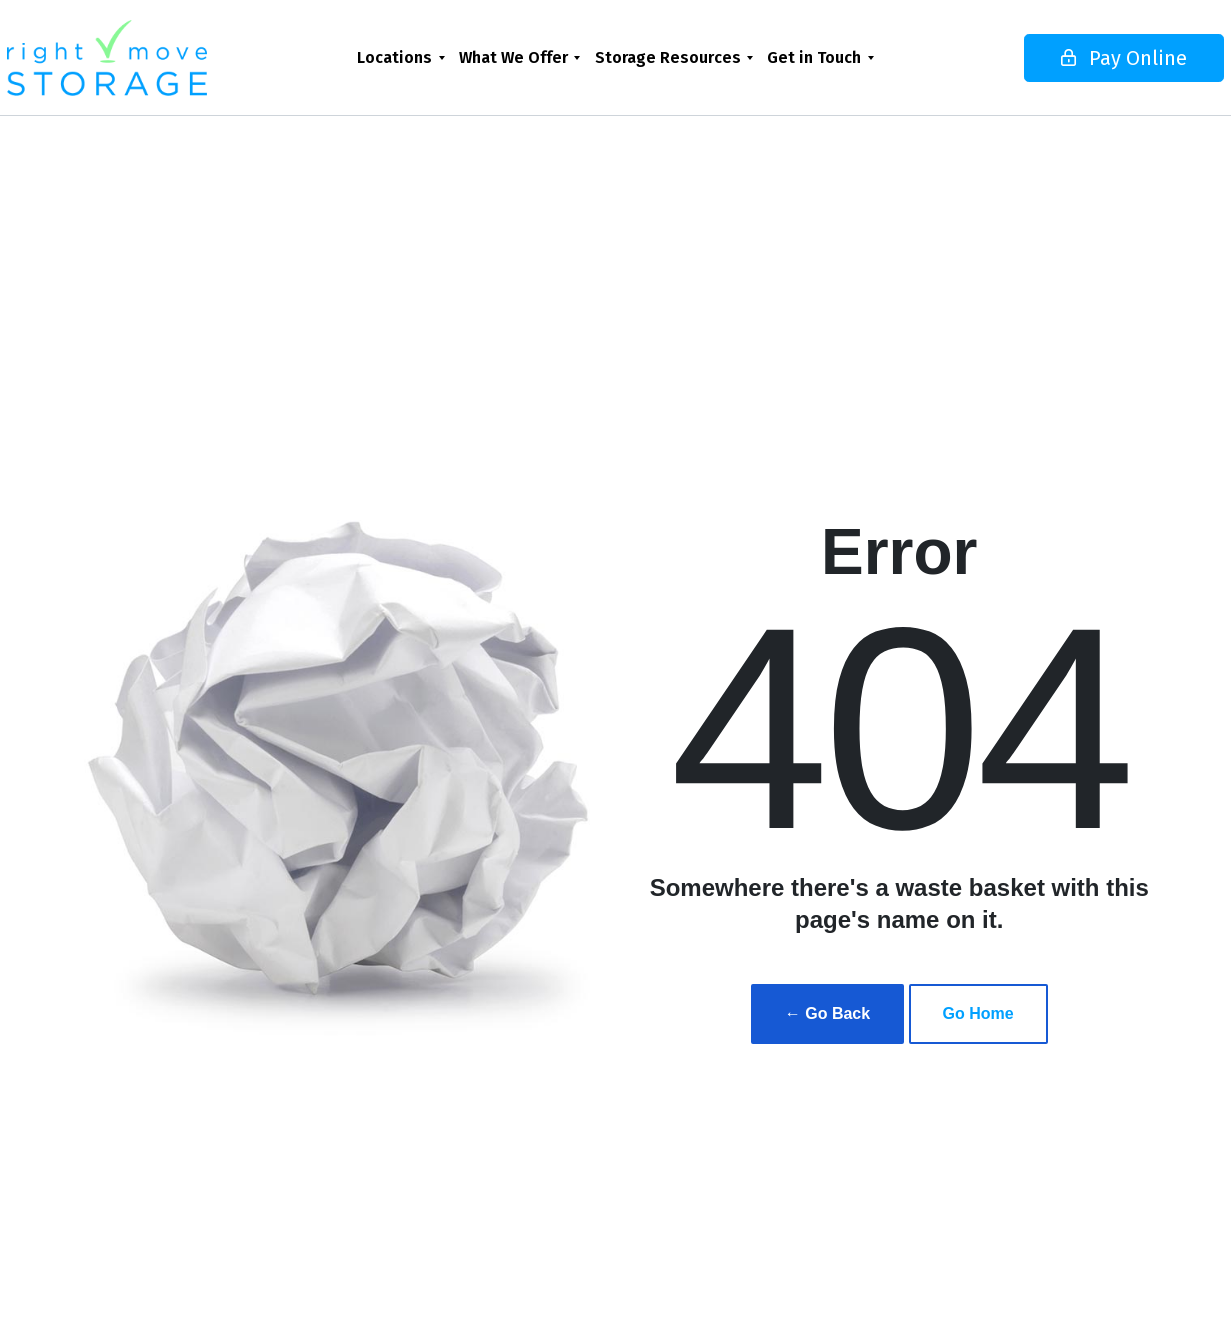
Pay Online (1067, 58)
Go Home (978, 1013)
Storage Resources (668, 57)
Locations (394, 57)
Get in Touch (814, 57)
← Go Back (827, 1013)
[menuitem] (401, 57)
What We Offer (513, 57)
